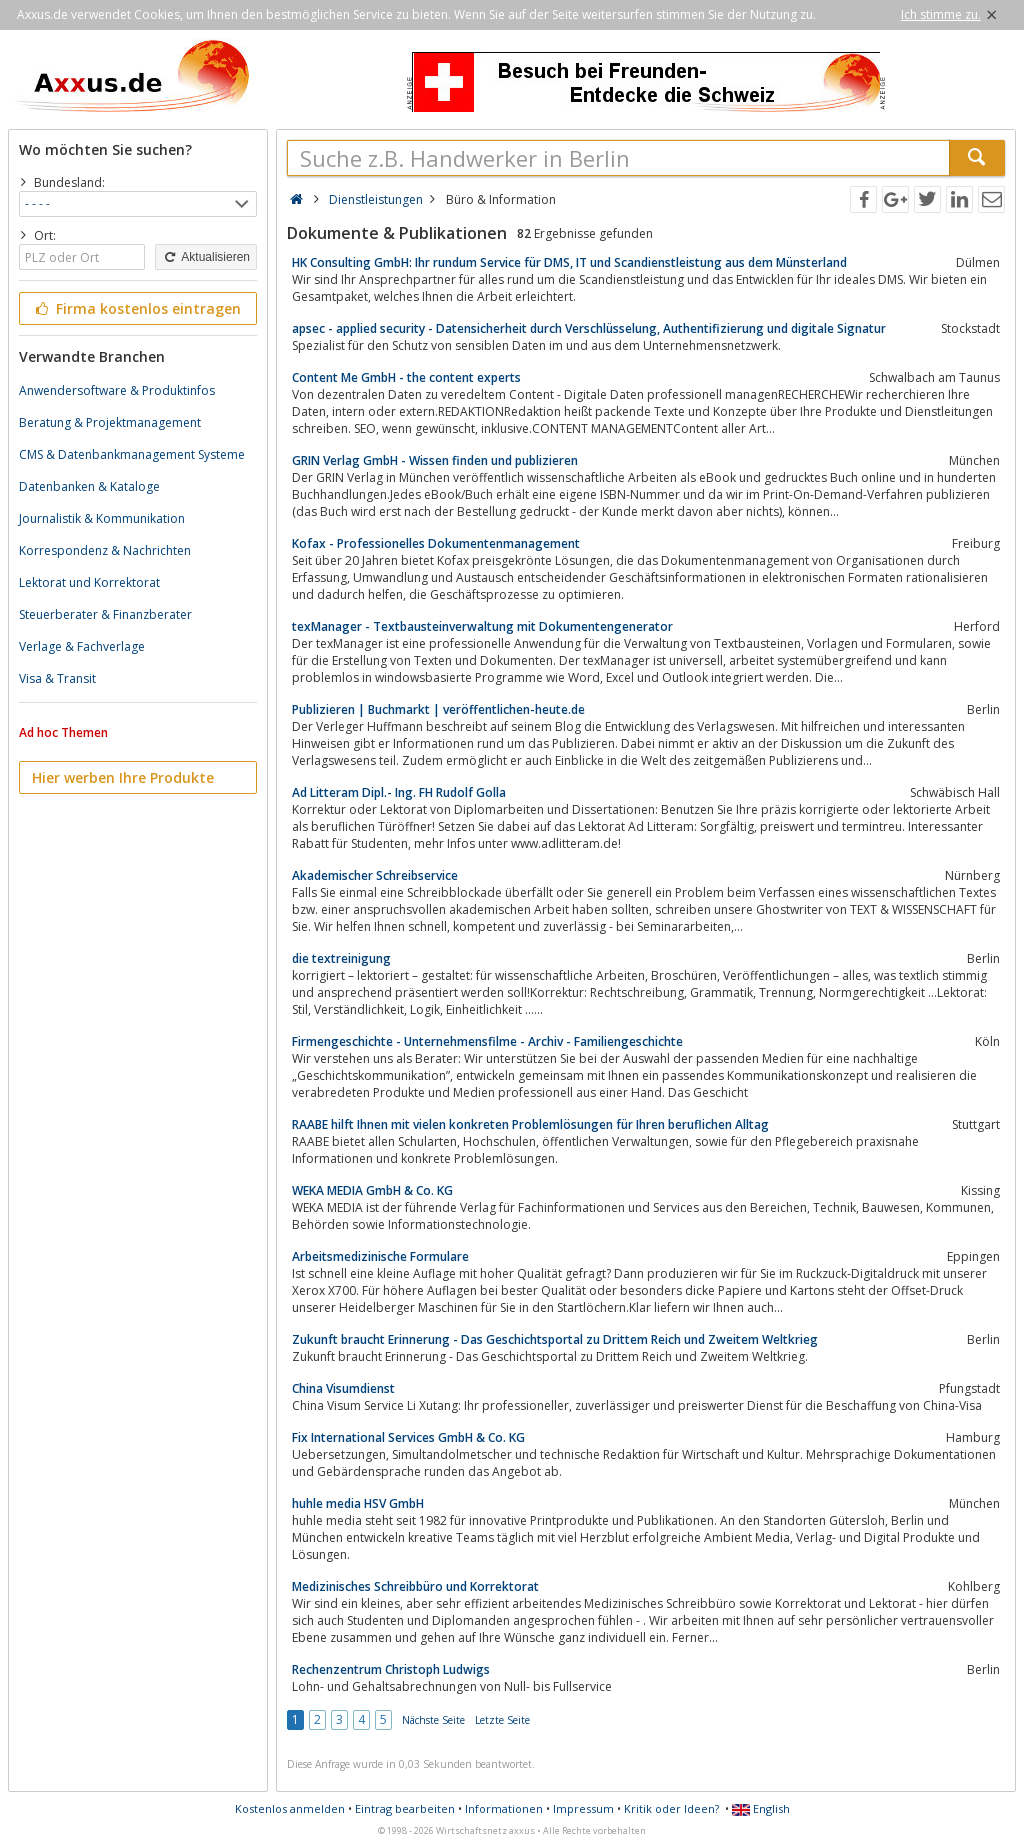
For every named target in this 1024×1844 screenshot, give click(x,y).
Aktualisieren (206, 257)
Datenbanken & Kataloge (89, 486)
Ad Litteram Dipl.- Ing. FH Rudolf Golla (399, 792)
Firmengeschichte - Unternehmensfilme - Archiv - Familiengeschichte (487, 1041)
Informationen (504, 1808)
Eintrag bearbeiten (405, 1808)
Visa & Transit (57, 678)
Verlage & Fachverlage (82, 646)
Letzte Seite (502, 1720)
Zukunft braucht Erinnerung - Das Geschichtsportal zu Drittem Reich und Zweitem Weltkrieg (555, 1339)
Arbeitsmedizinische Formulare (380, 1256)
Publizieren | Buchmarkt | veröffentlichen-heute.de (438, 709)
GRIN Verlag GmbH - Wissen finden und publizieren (435, 460)
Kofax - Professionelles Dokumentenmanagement (436, 543)
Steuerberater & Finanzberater (105, 614)
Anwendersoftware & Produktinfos (117, 390)
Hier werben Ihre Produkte (123, 777)
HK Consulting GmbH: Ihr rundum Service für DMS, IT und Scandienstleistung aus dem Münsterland (569, 262)
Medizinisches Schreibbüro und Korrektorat (415, 1586)
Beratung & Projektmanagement (110, 422)
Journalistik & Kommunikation (102, 518)
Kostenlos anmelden (290, 1808)
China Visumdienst (343, 1388)
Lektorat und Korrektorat (89, 582)
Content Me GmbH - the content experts (406, 377)
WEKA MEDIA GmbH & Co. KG (372, 1190)
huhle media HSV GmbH (358, 1503)
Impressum (583, 1808)
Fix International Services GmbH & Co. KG (408, 1437)
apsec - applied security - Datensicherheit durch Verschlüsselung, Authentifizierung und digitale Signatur (589, 328)
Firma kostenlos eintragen (136, 308)
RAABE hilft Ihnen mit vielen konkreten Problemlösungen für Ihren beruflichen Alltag (530, 1124)
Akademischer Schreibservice (375, 875)
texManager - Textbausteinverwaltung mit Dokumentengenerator (482, 626)
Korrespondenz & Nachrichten (105, 550)
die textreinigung (341, 958)
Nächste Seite (433, 1720)
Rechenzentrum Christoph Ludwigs (391, 1669)
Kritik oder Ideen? (671, 1808)
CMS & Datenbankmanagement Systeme (132, 454)
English (761, 1808)
